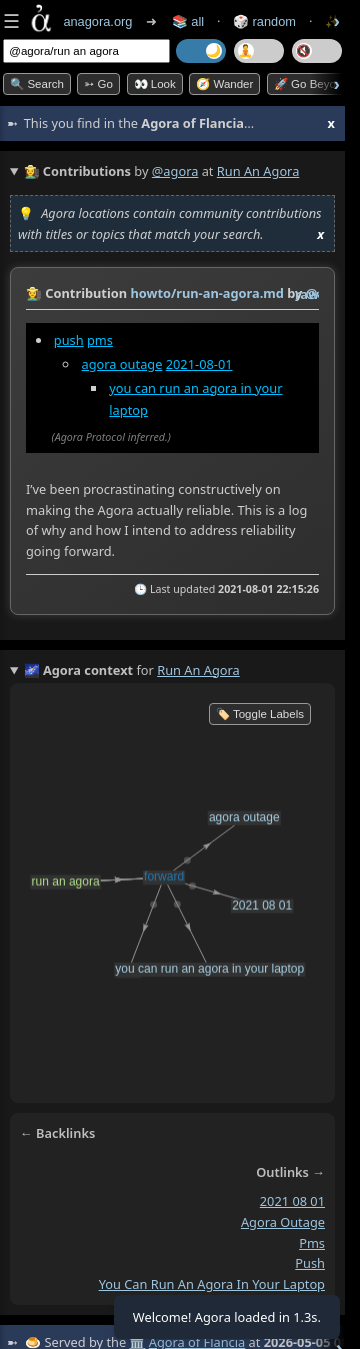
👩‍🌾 (34, 293)
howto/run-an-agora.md (206, 293)
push (69, 340)
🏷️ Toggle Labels (260, 714)
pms (100, 340)
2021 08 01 (292, 1202)
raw (307, 294)
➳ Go (98, 84)
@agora (175, 171)
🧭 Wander (224, 84)
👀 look (155, 84)
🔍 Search (37, 84)
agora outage (122, 364)
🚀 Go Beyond (311, 84)
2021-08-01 (199, 364)
